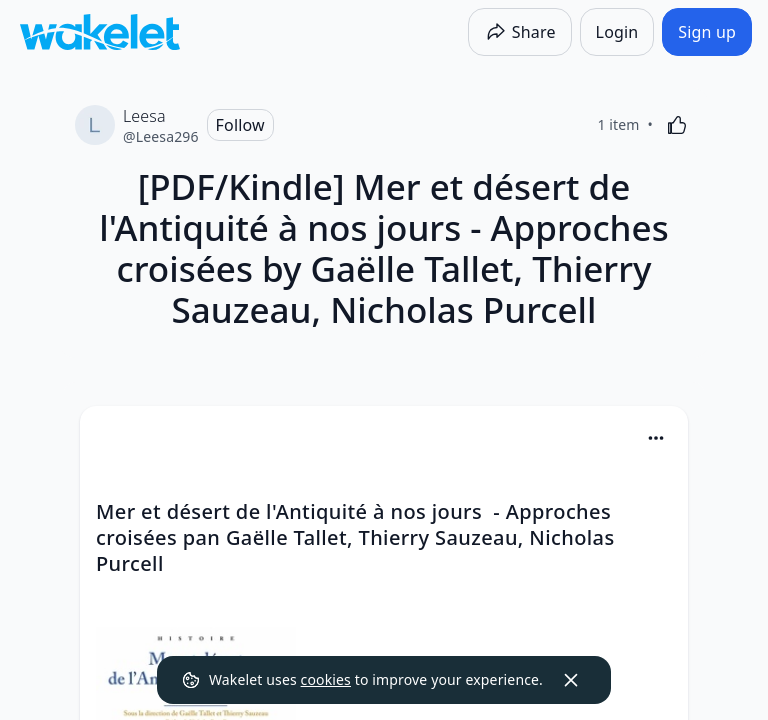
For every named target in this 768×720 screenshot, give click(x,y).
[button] (656, 439)
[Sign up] (707, 32)
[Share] (520, 32)
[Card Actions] (656, 438)
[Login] (617, 32)
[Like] (677, 125)
